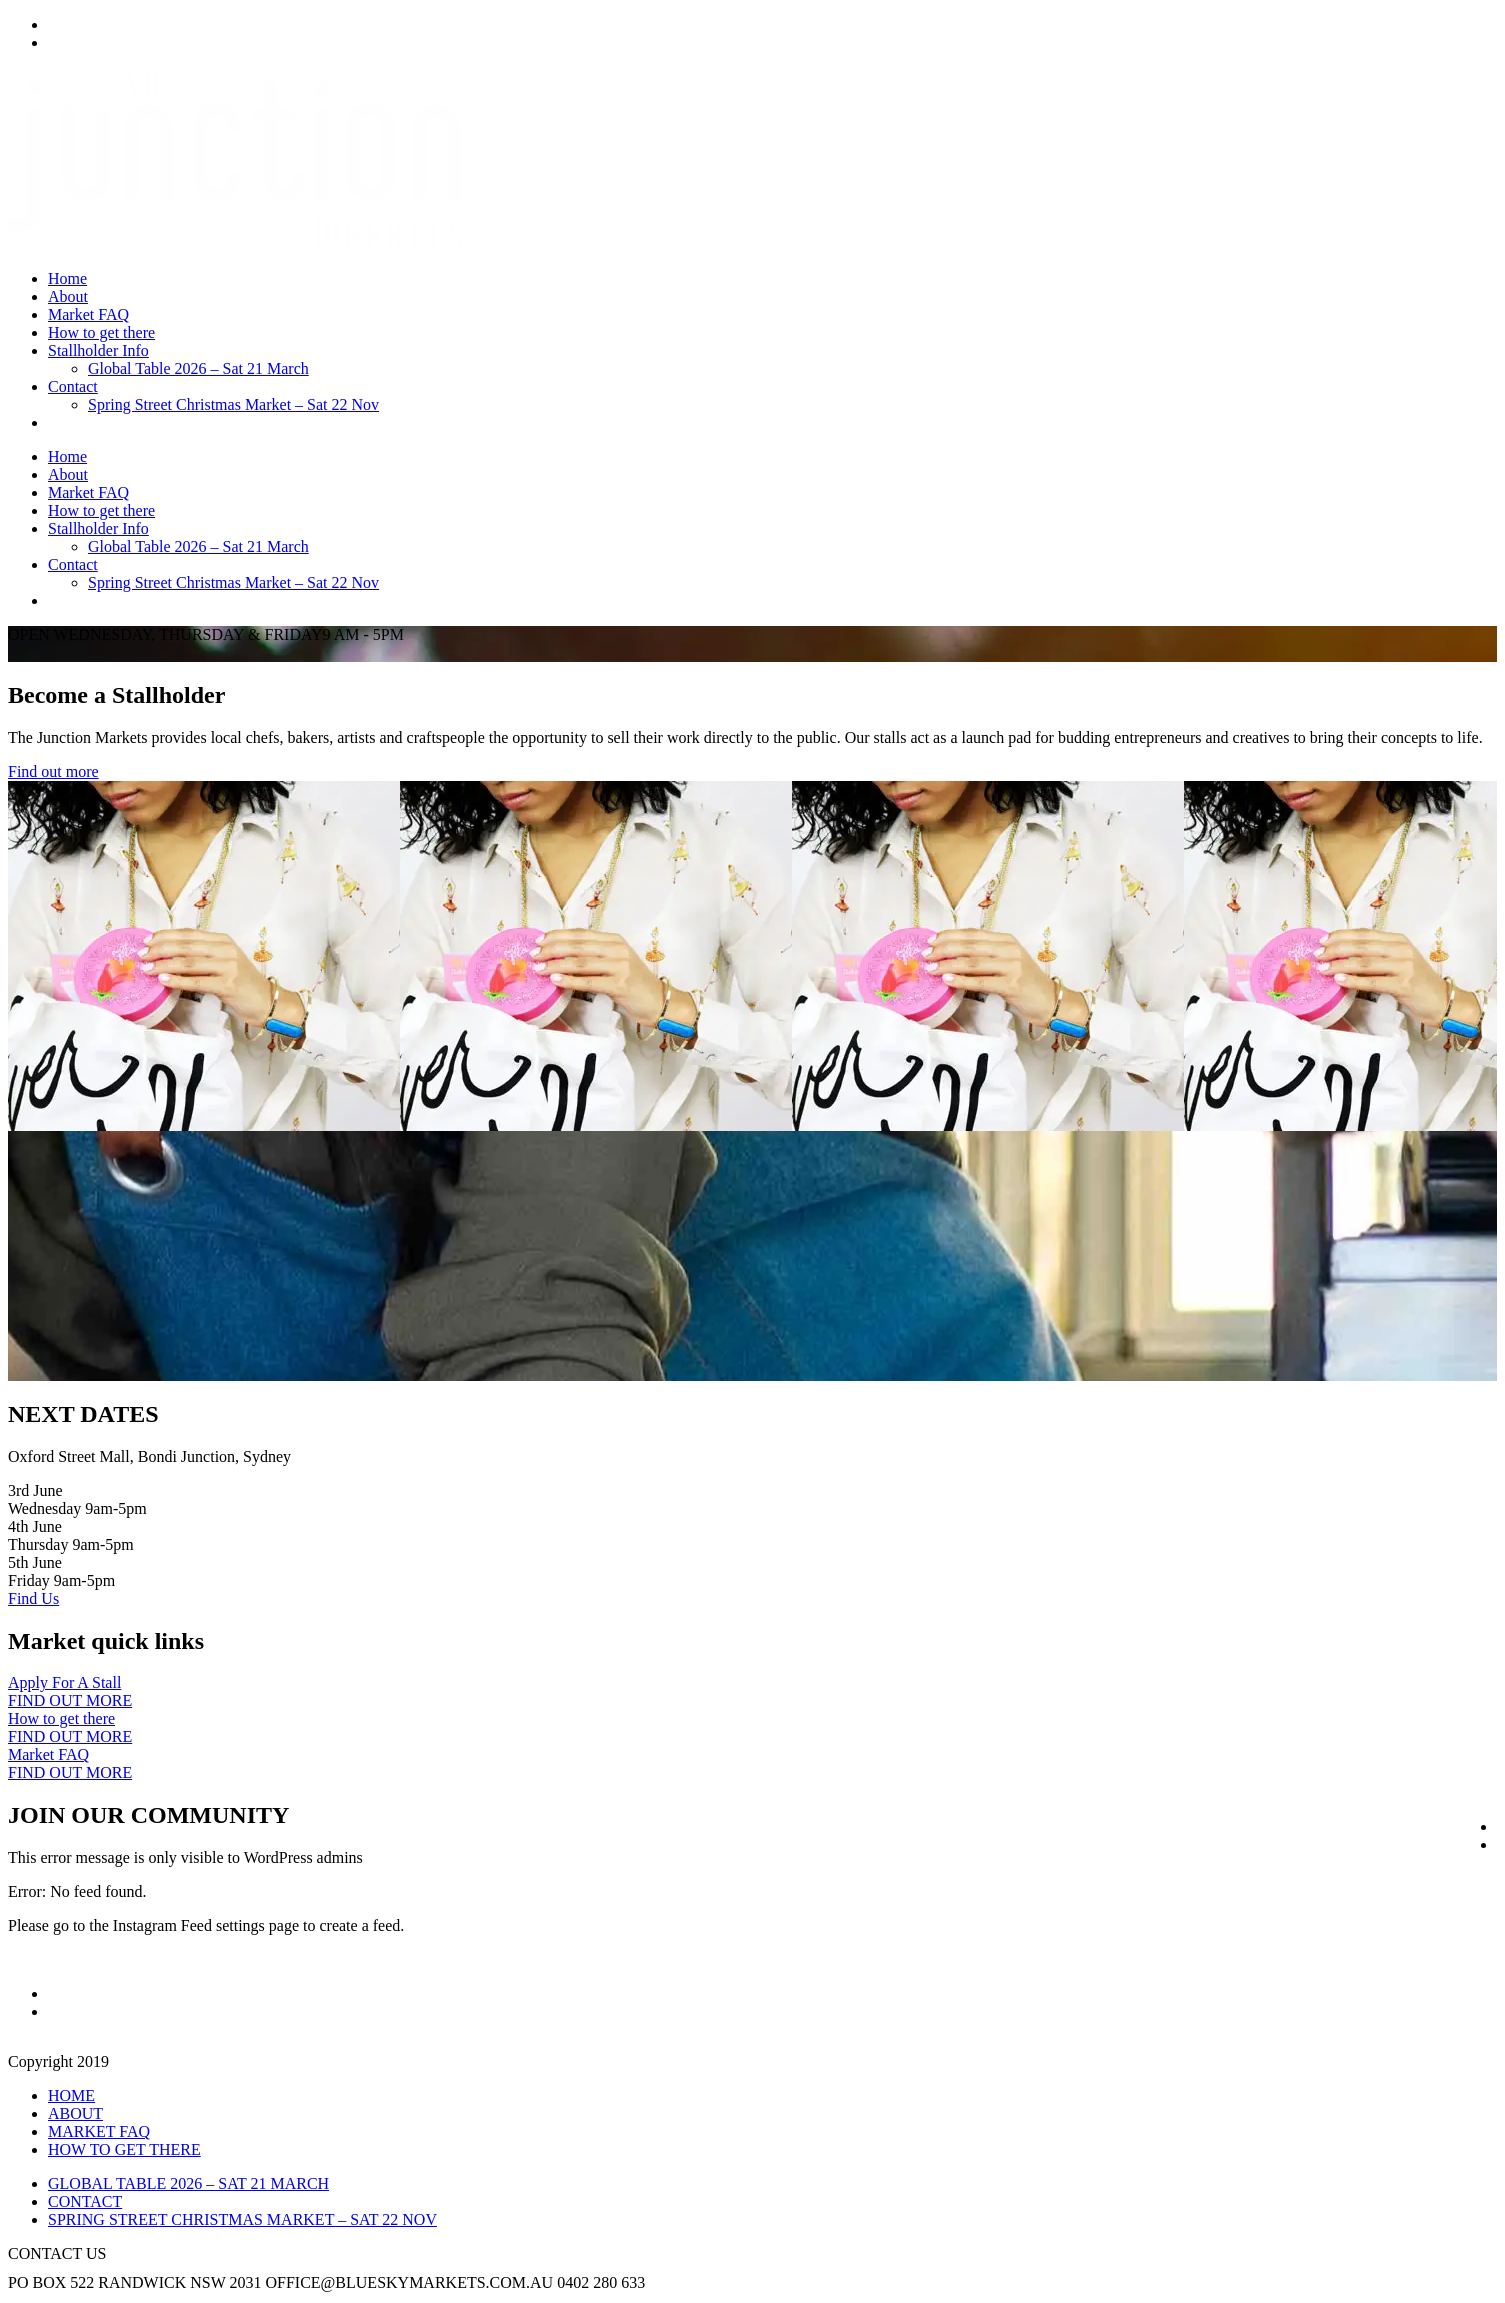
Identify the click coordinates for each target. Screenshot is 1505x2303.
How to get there (101, 332)
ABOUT (75, 2113)
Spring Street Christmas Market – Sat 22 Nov (233, 404)
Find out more (53, 771)
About (68, 296)
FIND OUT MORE (70, 1700)
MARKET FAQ (99, 2131)
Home (67, 278)
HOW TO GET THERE (124, 2149)
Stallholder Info (98, 350)
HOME (71, 2095)
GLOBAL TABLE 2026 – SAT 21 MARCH (188, 2183)
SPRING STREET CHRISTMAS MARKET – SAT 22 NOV (242, 2219)
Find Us (33, 1598)
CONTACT (85, 2201)
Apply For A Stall (64, 1682)
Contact (73, 386)
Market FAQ (88, 314)
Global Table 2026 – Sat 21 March (198, 368)
